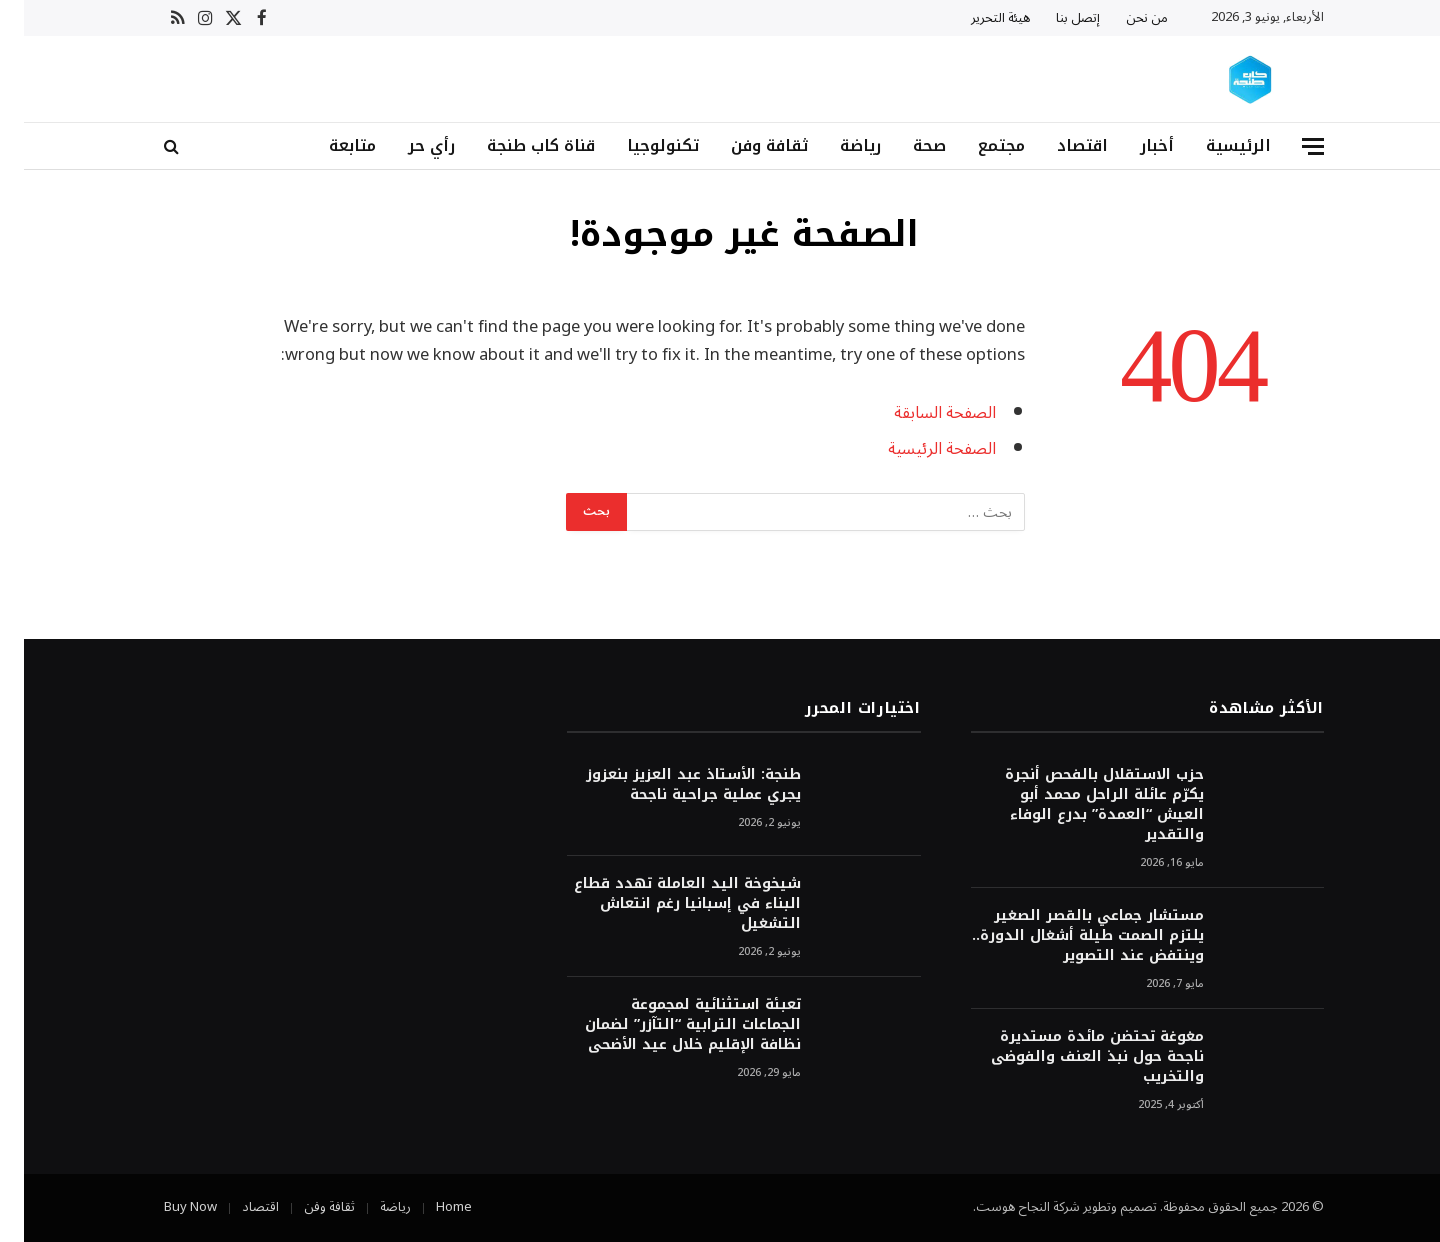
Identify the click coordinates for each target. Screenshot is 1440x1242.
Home (430, 1207)
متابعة (328, 145)
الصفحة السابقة (920, 412)
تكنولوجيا (639, 145)
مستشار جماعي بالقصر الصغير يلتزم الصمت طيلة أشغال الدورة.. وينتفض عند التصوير (1064, 936)
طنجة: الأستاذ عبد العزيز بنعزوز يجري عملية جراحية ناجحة (669, 785)
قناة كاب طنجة (517, 145)
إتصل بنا (1054, 18)
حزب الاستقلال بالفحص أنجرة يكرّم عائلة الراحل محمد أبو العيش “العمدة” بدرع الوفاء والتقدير (1080, 805)
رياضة (836, 145)
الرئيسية (1214, 145)
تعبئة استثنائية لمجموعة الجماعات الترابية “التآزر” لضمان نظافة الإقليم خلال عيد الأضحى (669, 1025)
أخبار (1133, 145)
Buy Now (166, 1207)
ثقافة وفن (745, 145)
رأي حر (407, 145)
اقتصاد (1058, 145)
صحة (905, 145)
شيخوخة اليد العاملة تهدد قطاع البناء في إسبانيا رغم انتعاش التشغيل (663, 904)
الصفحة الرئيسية (917, 448)
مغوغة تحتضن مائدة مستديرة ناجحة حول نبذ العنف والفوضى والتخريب (1073, 1057)
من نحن (1123, 18)
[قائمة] (1289, 146)
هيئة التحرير (976, 18)
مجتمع (977, 145)
